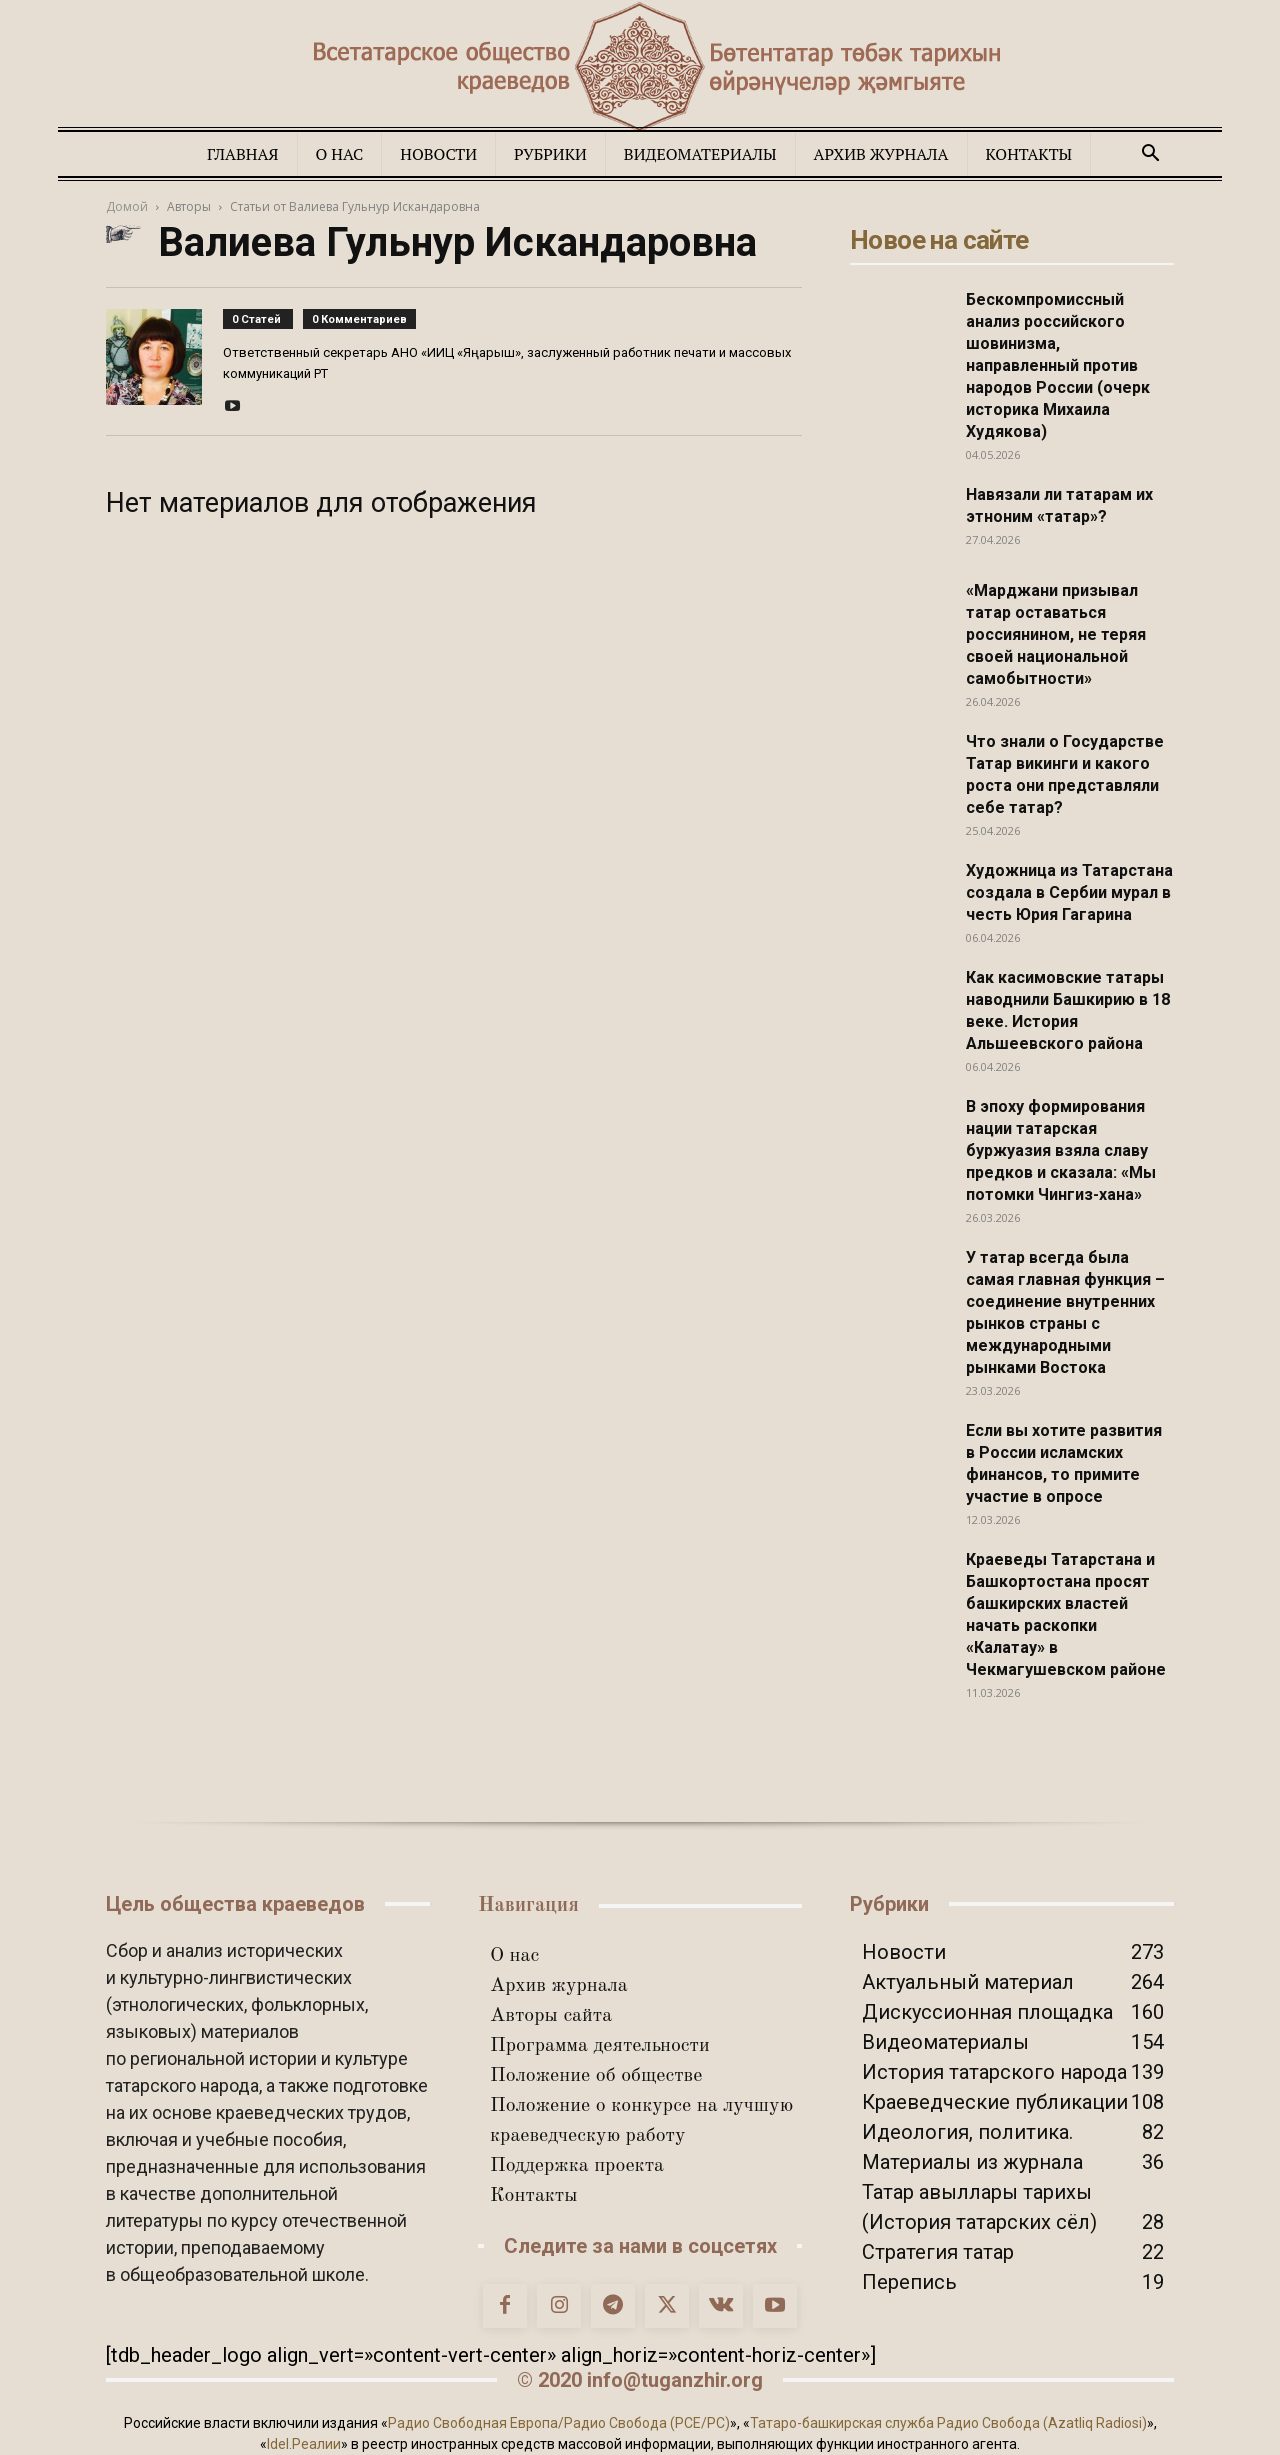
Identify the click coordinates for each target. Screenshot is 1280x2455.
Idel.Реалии (304, 2444)
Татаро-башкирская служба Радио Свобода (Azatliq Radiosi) (948, 2423)
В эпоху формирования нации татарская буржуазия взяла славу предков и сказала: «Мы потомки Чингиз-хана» (1061, 1150)
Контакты (1029, 154)
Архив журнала (881, 154)
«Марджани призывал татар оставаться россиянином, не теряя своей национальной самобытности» (1056, 634)
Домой (127, 206)
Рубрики (550, 154)
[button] (1150, 153)
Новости (438, 154)
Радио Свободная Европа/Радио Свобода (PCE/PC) (559, 2423)
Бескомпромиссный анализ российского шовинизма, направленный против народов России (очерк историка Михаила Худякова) (1058, 365)
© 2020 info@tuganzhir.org (640, 2380)
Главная (243, 154)
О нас (340, 154)
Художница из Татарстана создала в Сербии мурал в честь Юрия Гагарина (1069, 892)
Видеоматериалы (700, 154)
